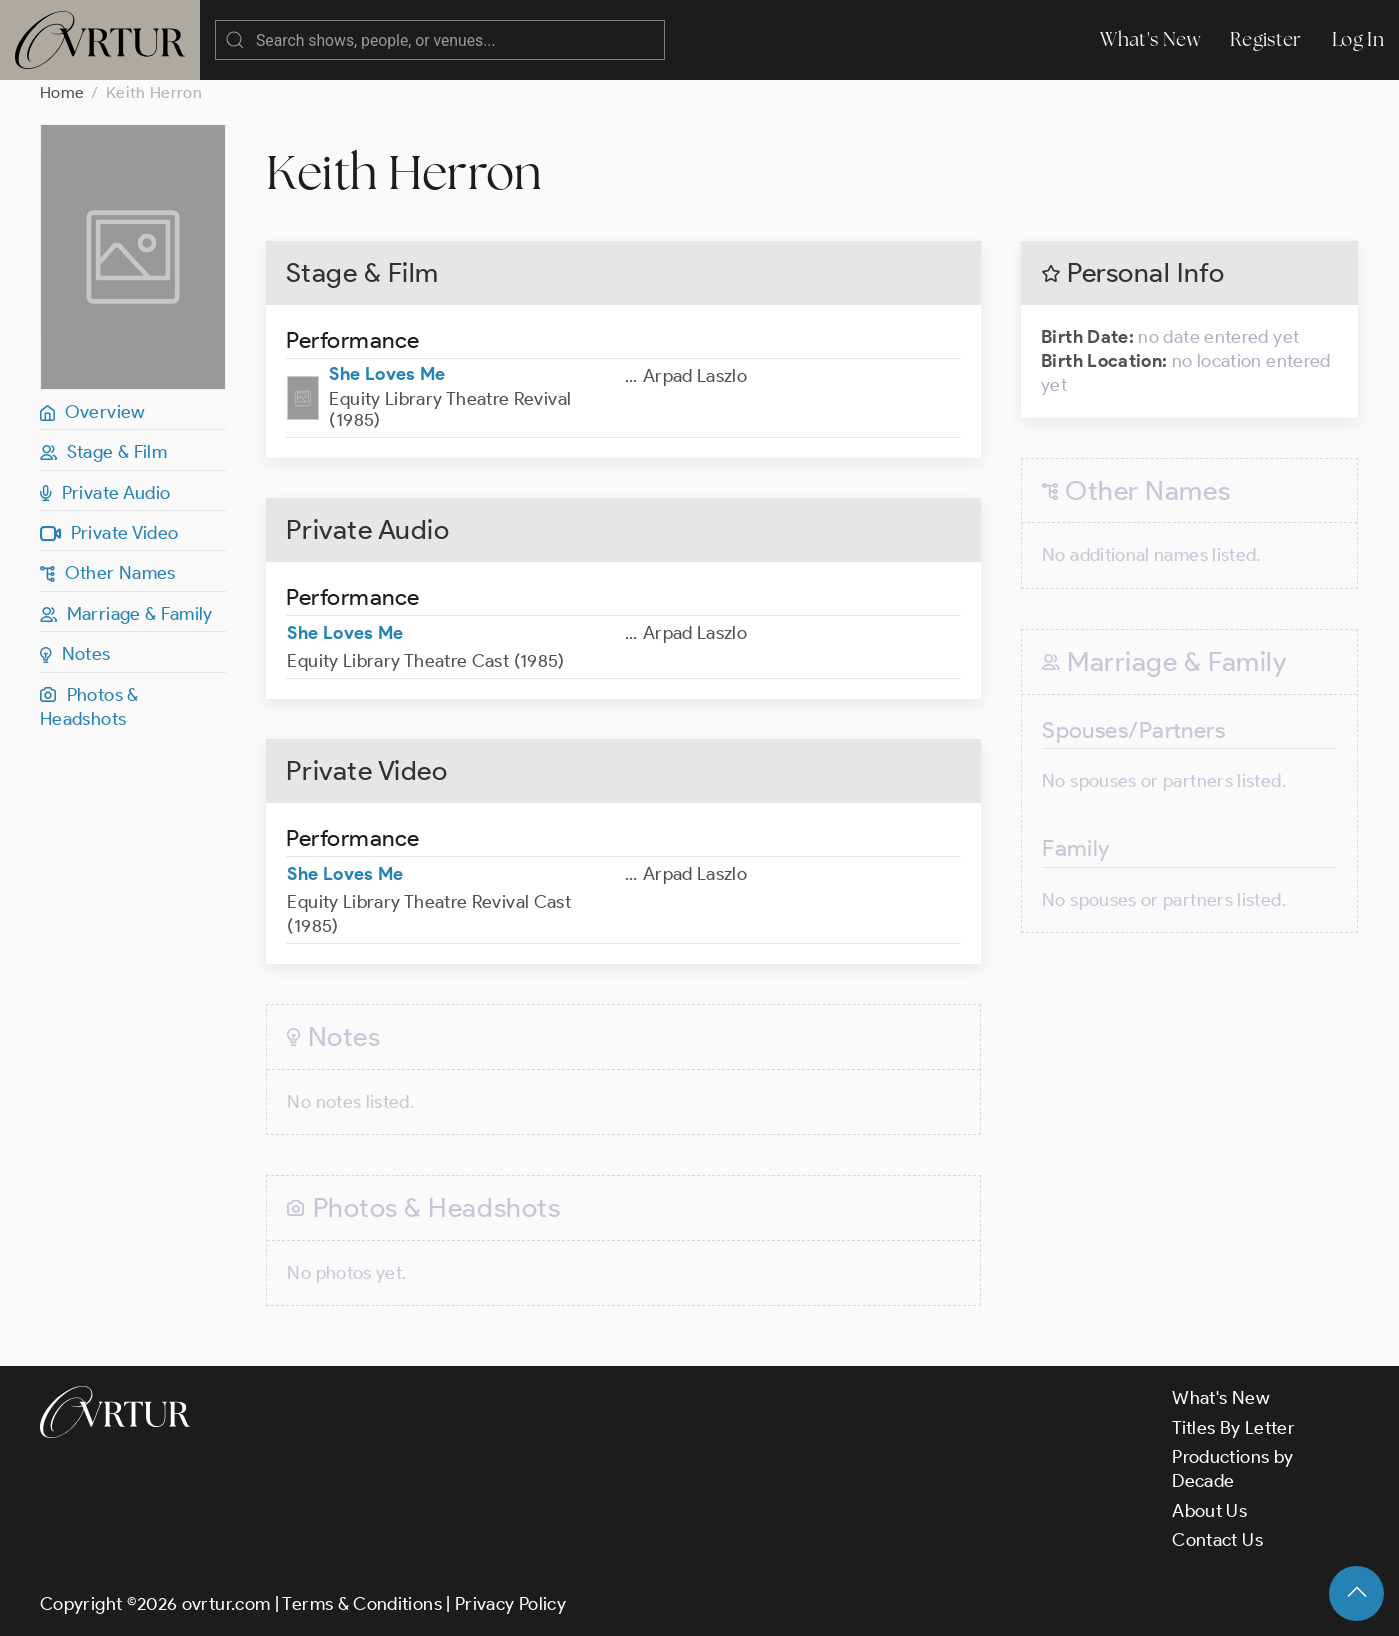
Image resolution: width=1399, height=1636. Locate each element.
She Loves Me (387, 374)
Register (1266, 39)
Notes (75, 654)
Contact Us (1217, 1540)
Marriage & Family (126, 614)
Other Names (108, 573)
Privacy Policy (510, 1604)
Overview (93, 412)
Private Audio (105, 493)
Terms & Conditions (361, 1604)
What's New (1150, 39)
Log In (1358, 39)
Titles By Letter (1233, 1428)
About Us (1209, 1511)
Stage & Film (103, 452)
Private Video (109, 533)
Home (62, 92)
